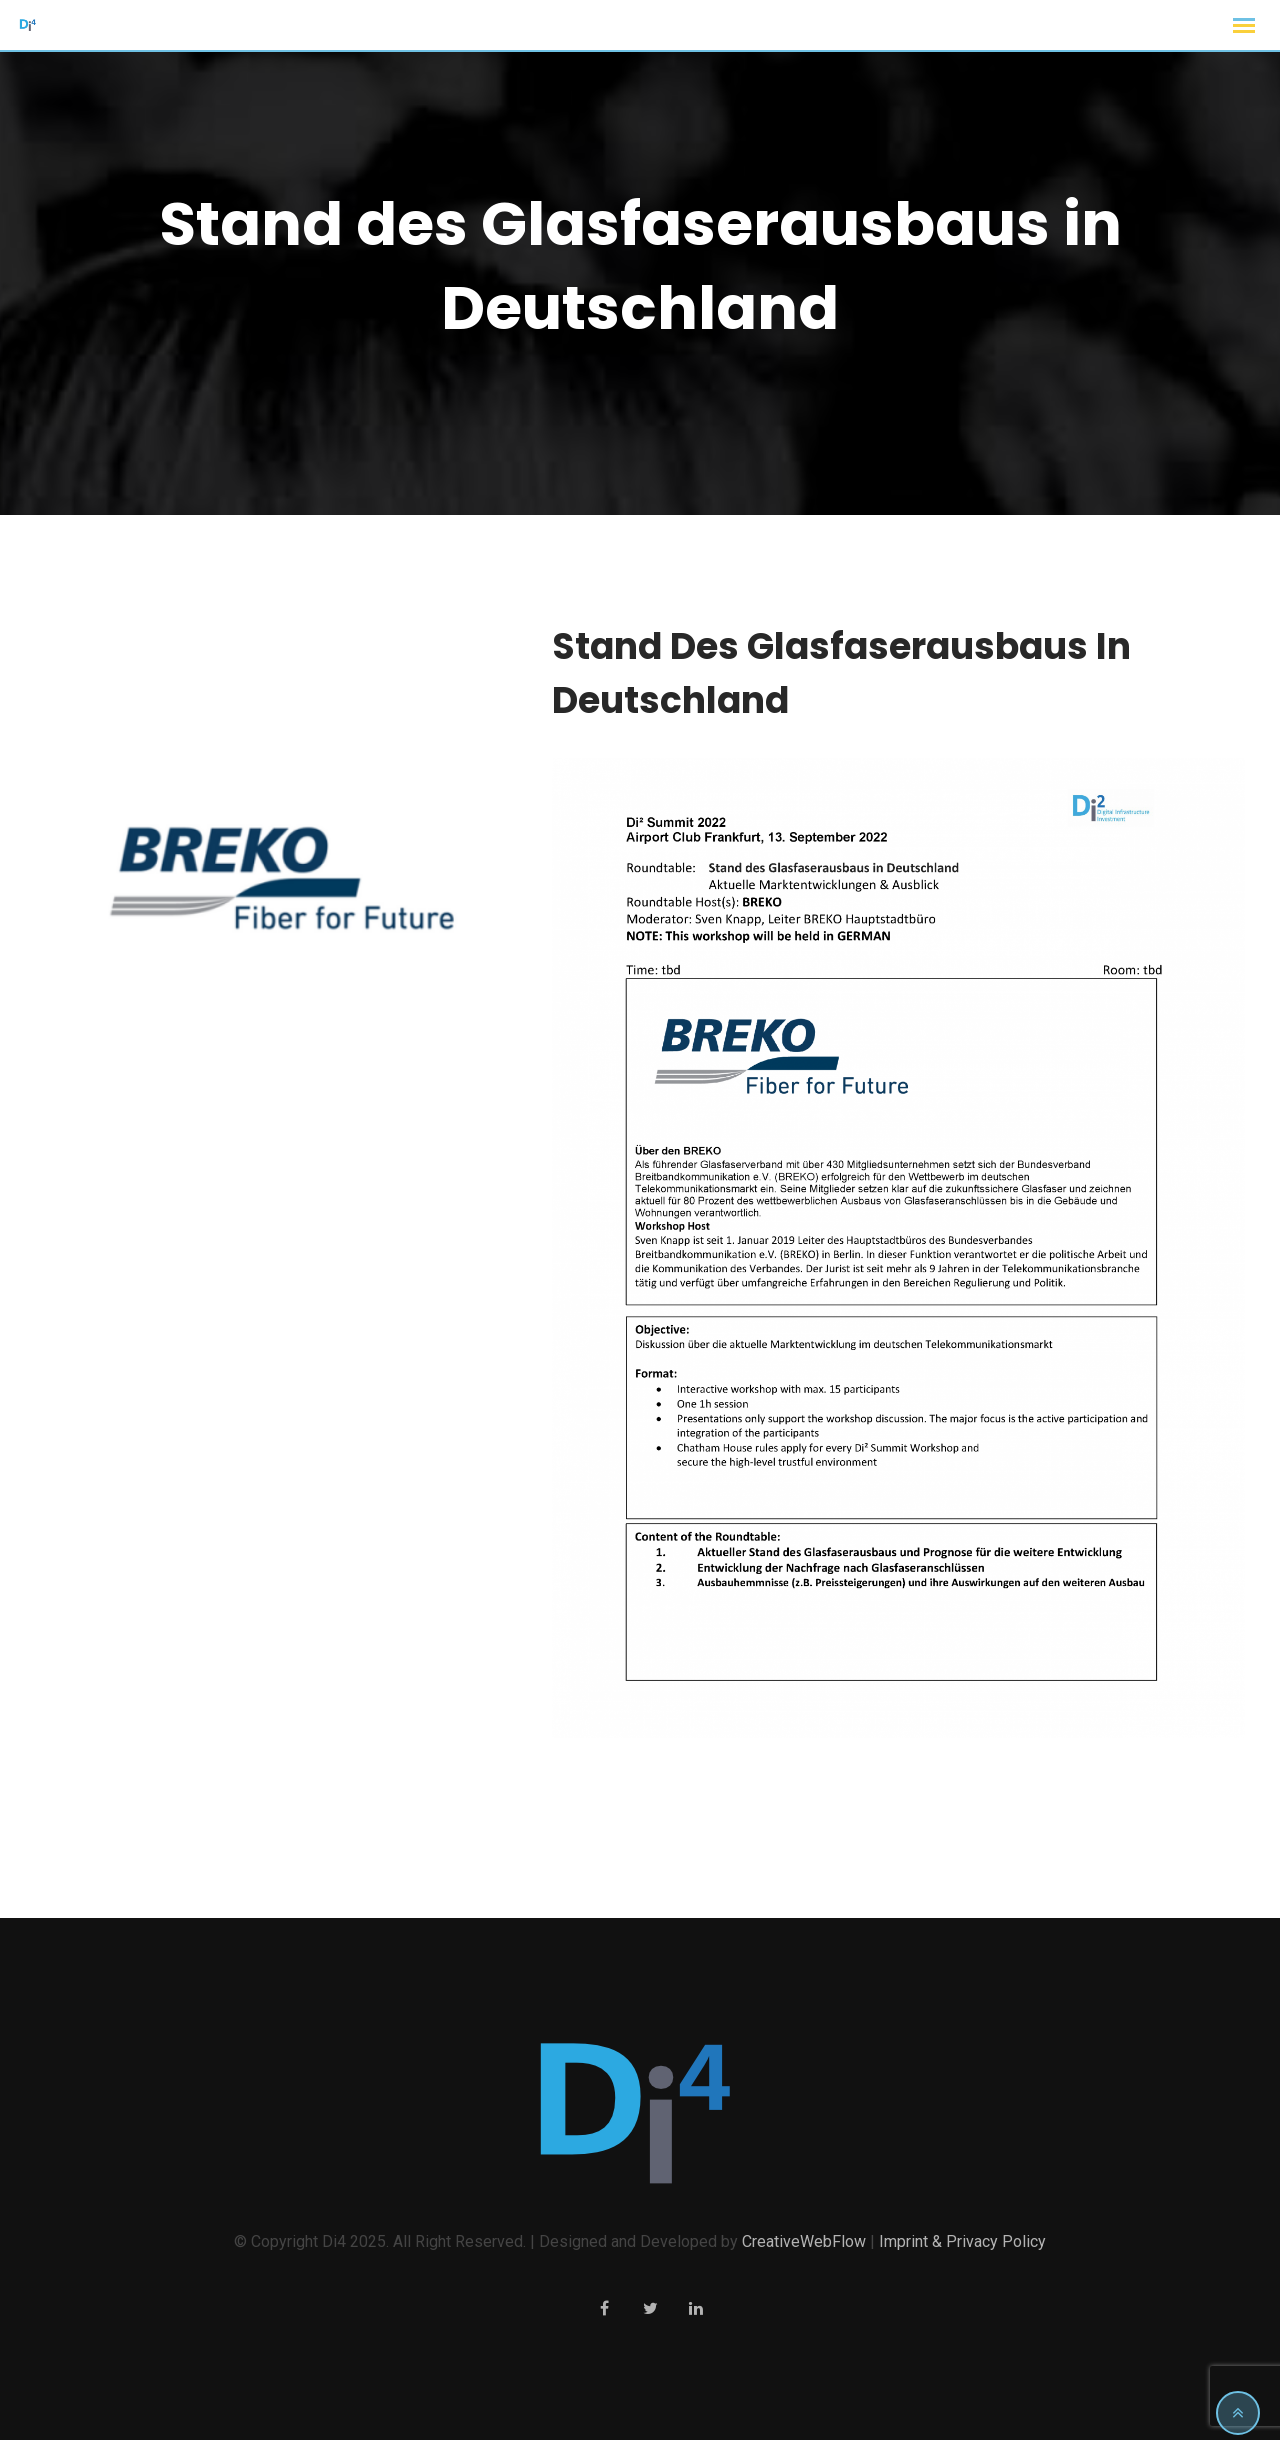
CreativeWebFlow (804, 2241)
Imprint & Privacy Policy (962, 2241)
